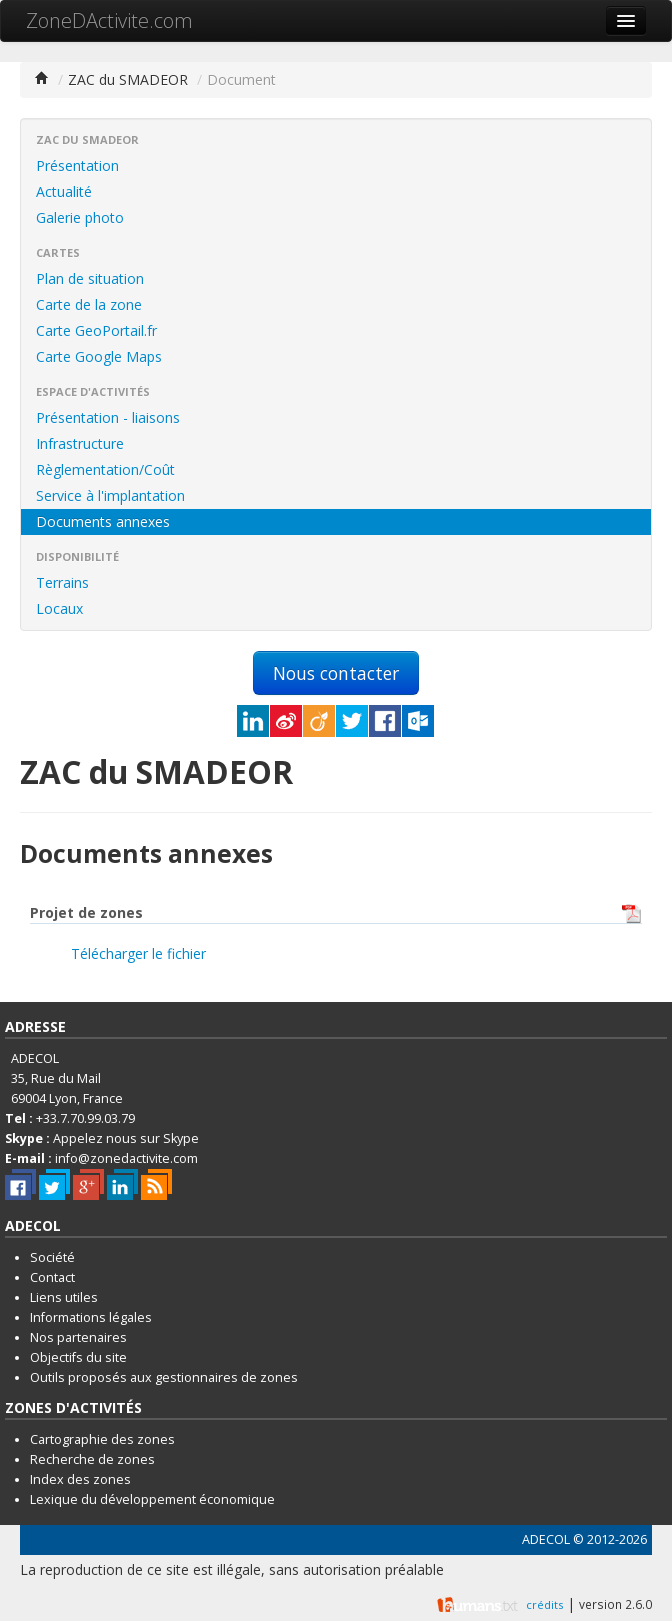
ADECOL (546, 1539)
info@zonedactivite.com (126, 1158)
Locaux (59, 608)
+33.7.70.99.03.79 (85, 1118)
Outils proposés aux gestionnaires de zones (164, 1377)
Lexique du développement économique (152, 1499)
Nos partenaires (78, 1337)
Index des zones (80, 1479)
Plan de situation (90, 278)
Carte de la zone (89, 304)
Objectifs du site (78, 1357)
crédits (544, 1604)
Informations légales (91, 1317)
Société (52, 1257)
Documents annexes (103, 521)
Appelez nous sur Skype (126, 1138)
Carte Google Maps (99, 356)
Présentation (77, 165)
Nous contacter (336, 673)
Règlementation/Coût (105, 469)
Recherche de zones (92, 1459)
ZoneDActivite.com (109, 20)
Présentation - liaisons (108, 417)
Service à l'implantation (110, 495)
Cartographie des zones (102, 1439)
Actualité (64, 191)
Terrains (62, 582)
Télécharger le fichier (138, 953)
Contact (52, 1277)
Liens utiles (64, 1297)
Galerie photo (80, 217)
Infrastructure (80, 443)
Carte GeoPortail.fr (96, 330)
